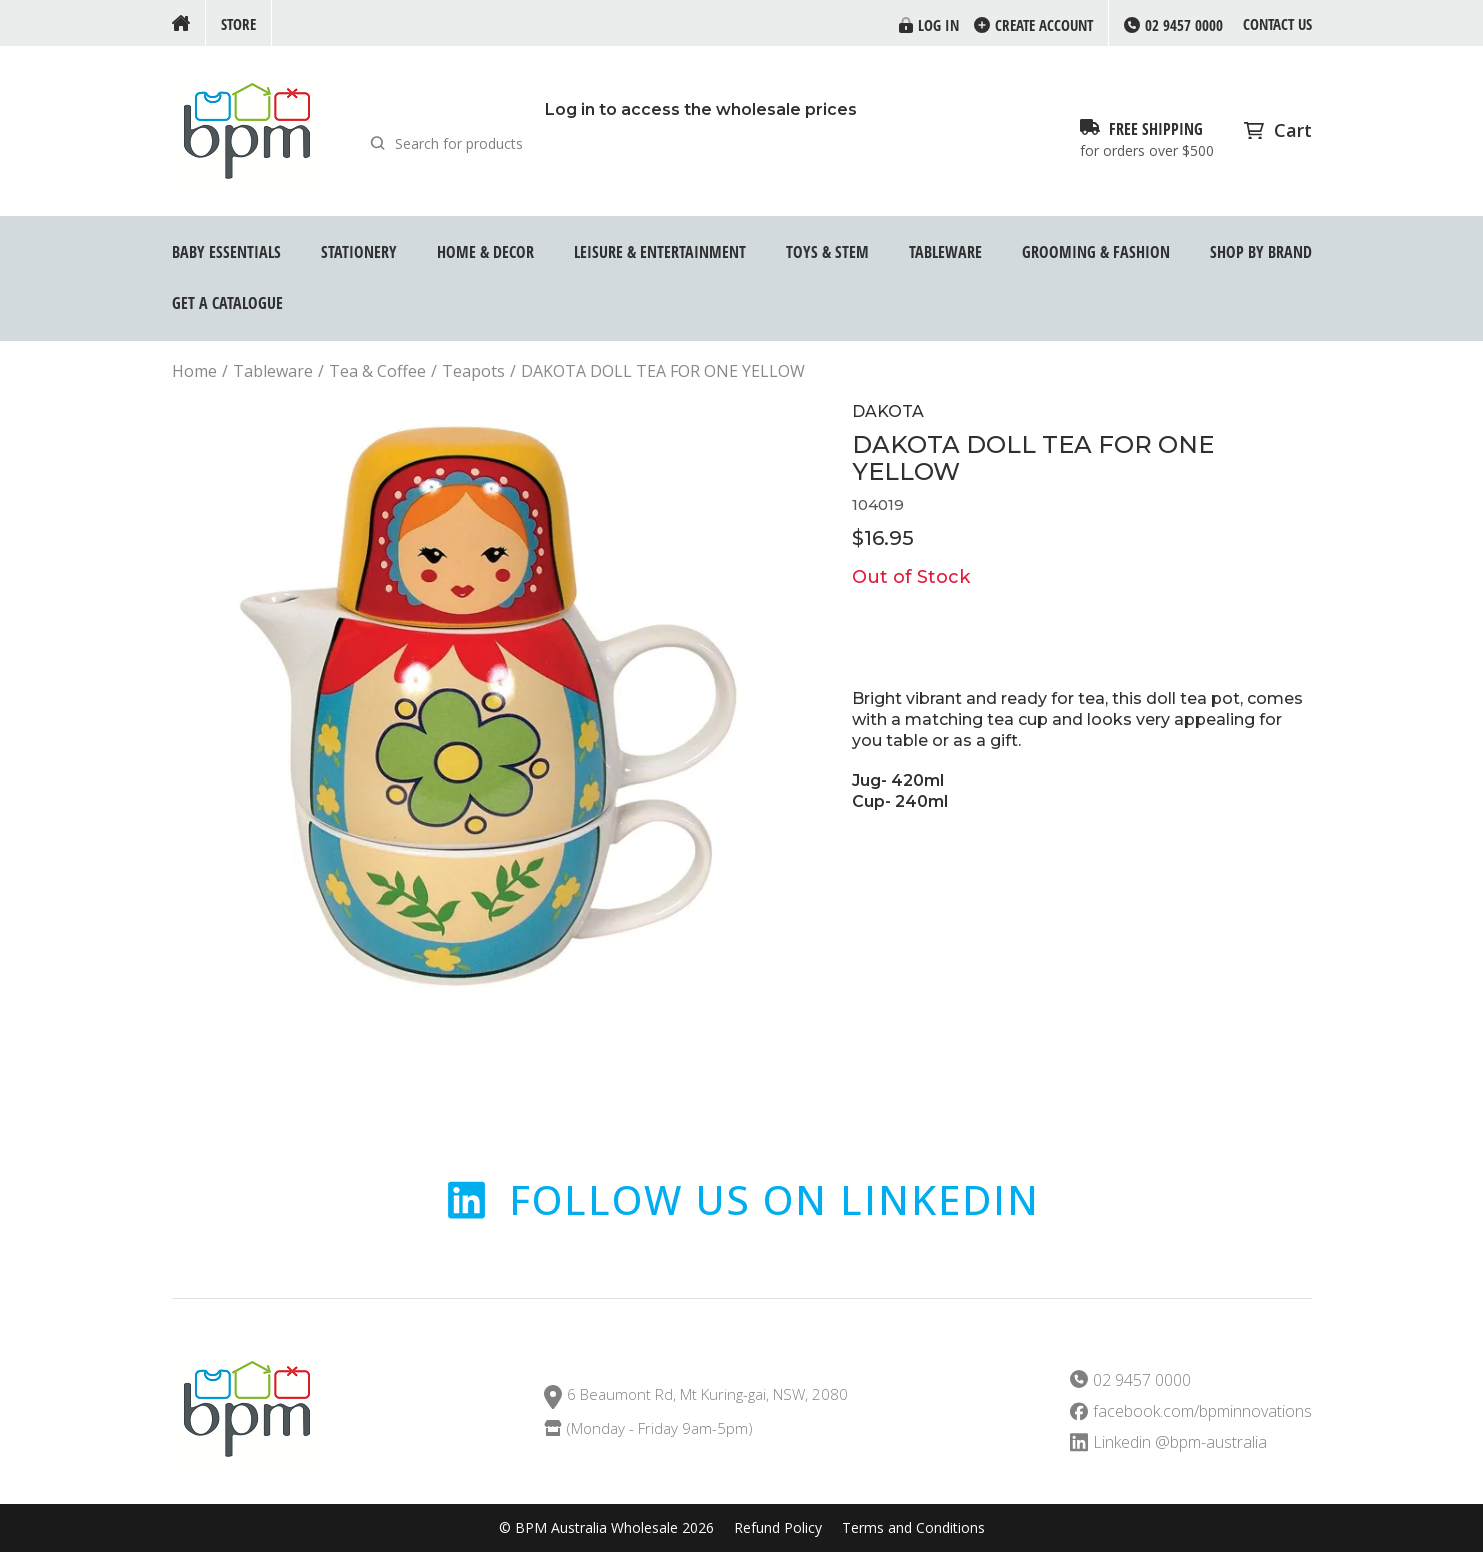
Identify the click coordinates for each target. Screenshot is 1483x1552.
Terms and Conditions (913, 1528)
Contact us (1277, 24)
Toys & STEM (827, 252)
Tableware (945, 252)
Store (238, 24)
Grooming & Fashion (1096, 252)
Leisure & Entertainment (660, 252)
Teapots (473, 371)
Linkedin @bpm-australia (1180, 1442)
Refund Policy (778, 1528)
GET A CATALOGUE (227, 303)
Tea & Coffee (377, 371)
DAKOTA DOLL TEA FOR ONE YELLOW (663, 371)
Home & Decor (485, 252)
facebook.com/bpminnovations (1202, 1411)
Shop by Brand (1261, 252)
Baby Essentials (226, 252)
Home (194, 371)
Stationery (359, 252)
